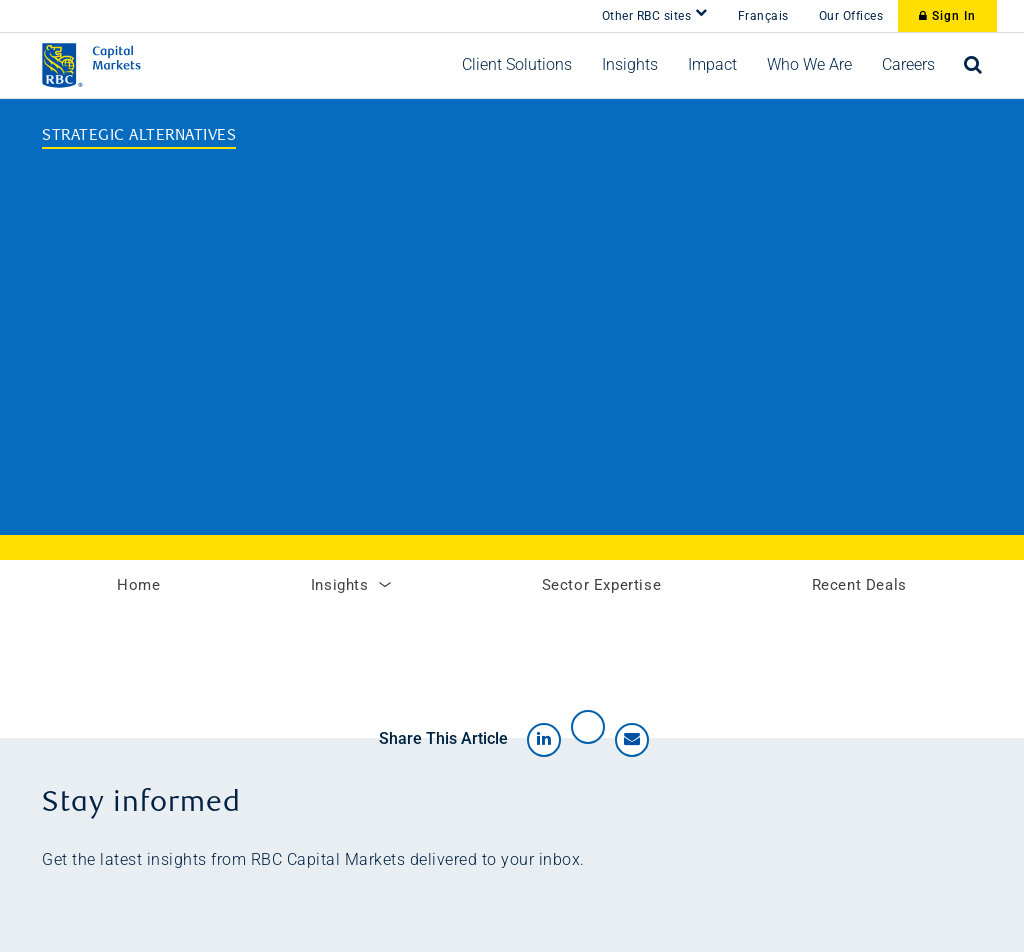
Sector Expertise (602, 585)
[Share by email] (632, 740)
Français (763, 16)
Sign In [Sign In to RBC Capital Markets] (947, 16)
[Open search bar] (973, 65)
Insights (351, 585)
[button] (517, 65)
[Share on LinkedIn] (544, 740)
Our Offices (851, 16)
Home (138, 585)
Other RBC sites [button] (655, 14)
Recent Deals (859, 585)
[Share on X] (588, 727)
